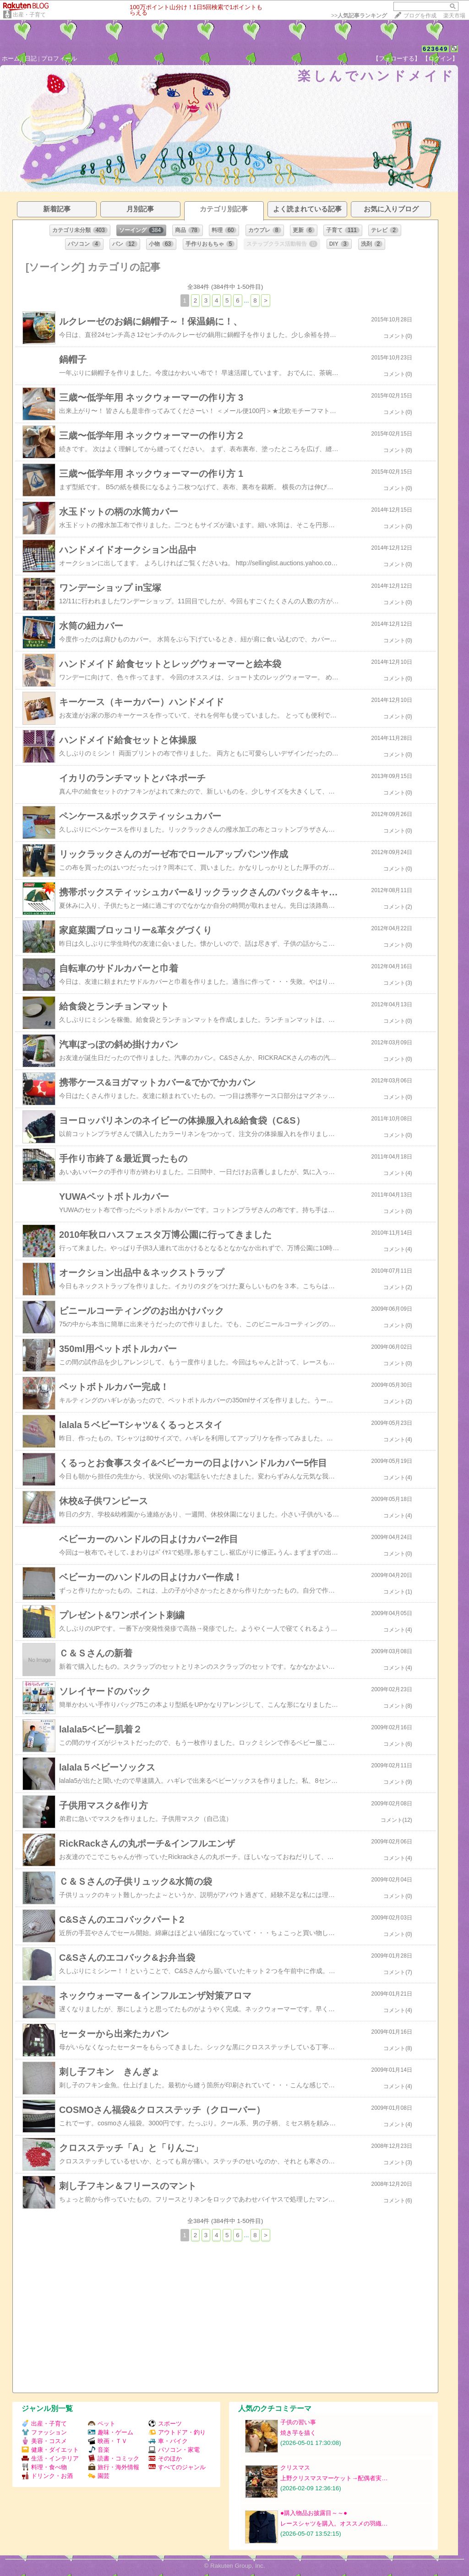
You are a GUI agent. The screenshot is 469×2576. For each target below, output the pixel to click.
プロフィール (59, 58)
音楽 (98, 2449)
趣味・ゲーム (110, 2432)
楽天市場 (454, 15)
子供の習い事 (298, 2422)
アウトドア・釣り (177, 2432)
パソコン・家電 (174, 2449)
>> (359, 15)
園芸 (98, 2475)
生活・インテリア (50, 2458)
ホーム (11, 58)
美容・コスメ (44, 2441)
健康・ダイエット (50, 2449)
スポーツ (165, 2423)
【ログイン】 (440, 58)
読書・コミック (113, 2458)
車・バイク (168, 2441)
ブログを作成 (420, 15)
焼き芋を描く (298, 2432)
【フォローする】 (396, 58)
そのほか (165, 2458)
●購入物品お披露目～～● (313, 2513)
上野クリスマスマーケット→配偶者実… (334, 2478)
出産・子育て (29, 14)
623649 (435, 48)
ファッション (44, 2432)
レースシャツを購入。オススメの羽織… (333, 2523)
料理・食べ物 (44, 2467)
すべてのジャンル (177, 2467)
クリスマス (295, 2467)
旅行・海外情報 (113, 2467)
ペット (101, 2423)
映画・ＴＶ (107, 2441)
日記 (31, 58)
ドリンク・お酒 (47, 2475)
